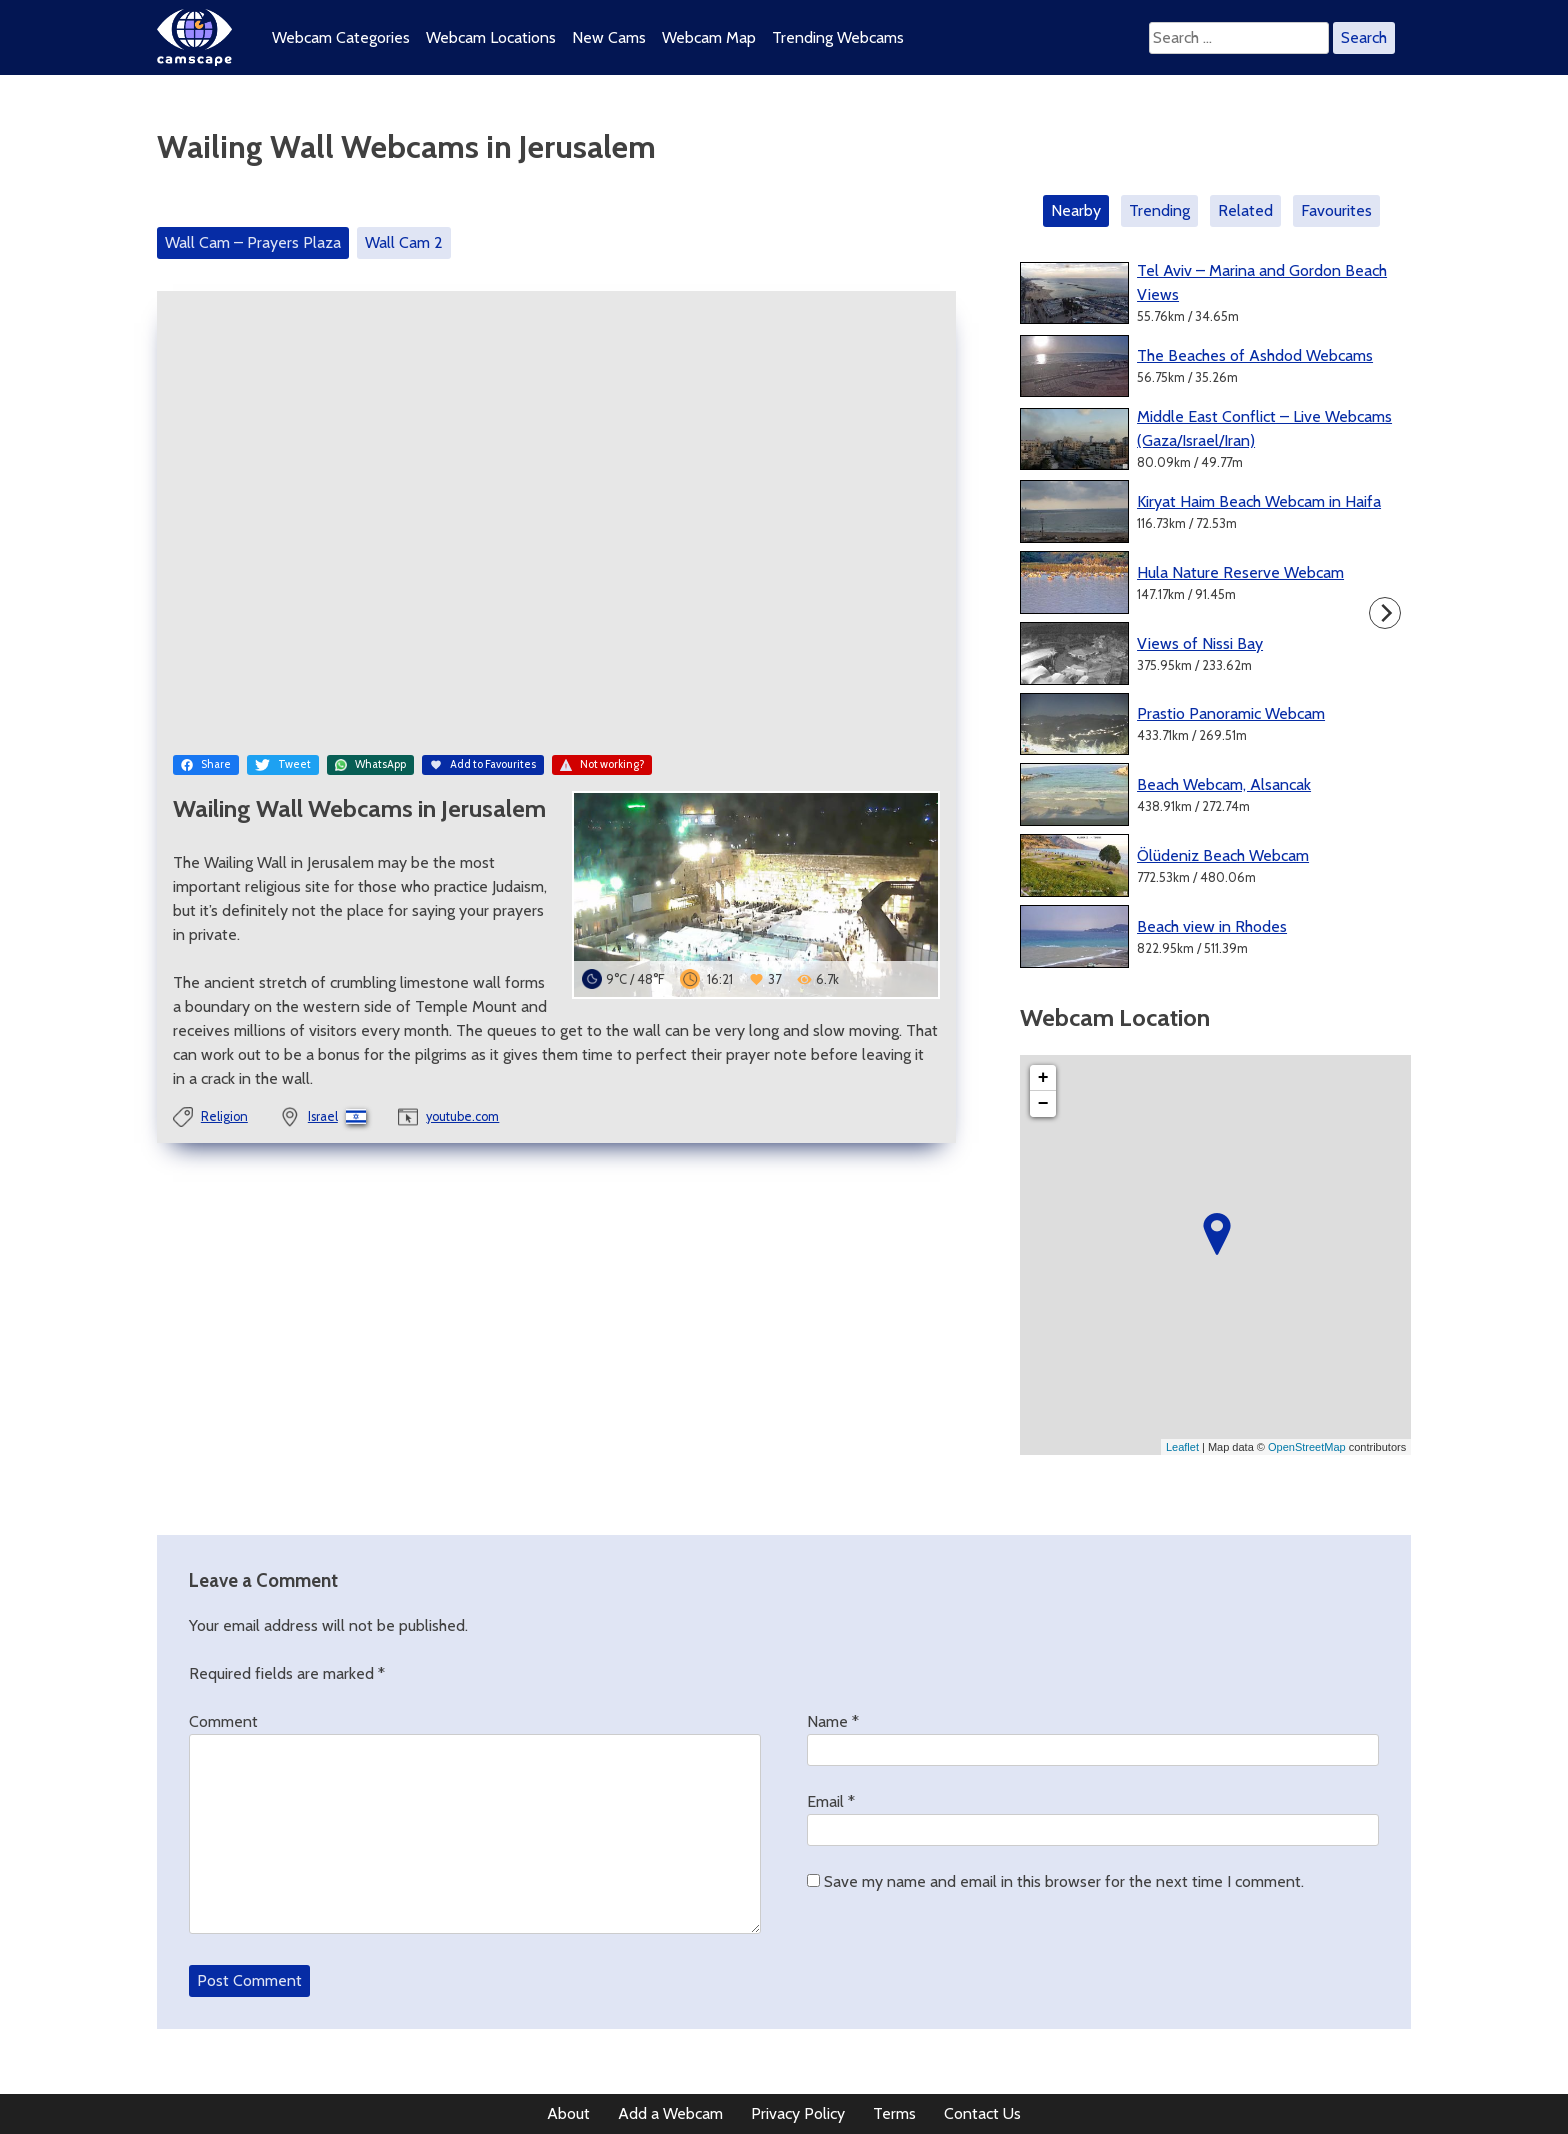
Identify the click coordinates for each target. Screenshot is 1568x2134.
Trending (1159, 210)
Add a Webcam (670, 2113)
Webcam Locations (491, 37)
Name (833, 1721)
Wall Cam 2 (404, 242)
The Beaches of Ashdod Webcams (1255, 355)
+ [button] (1043, 1078)
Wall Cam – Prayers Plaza (253, 242)
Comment (223, 1721)
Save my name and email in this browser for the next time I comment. (1064, 1881)
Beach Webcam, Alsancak (1224, 784)
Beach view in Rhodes (1212, 926)
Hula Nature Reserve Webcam (1240, 572)
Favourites (1336, 210)
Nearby (1076, 210)
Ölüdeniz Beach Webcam (1223, 855)
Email (831, 1801)
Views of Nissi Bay (1200, 643)
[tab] (1080, 211)
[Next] (1385, 613)
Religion (224, 1116)
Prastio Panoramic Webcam (1231, 713)
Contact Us (982, 2113)
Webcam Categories (341, 37)
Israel (323, 1116)
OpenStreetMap (1307, 1447)
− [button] (1043, 1104)
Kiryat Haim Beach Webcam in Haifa (1259, 501)
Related (1245, 210)
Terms (894, 2113)
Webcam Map (709, 37)
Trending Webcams (838, 37)
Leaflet (1182, 1447)
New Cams (609, 37)
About (568, 2113)
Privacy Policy (798, 2113)
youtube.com (462, 1116)
